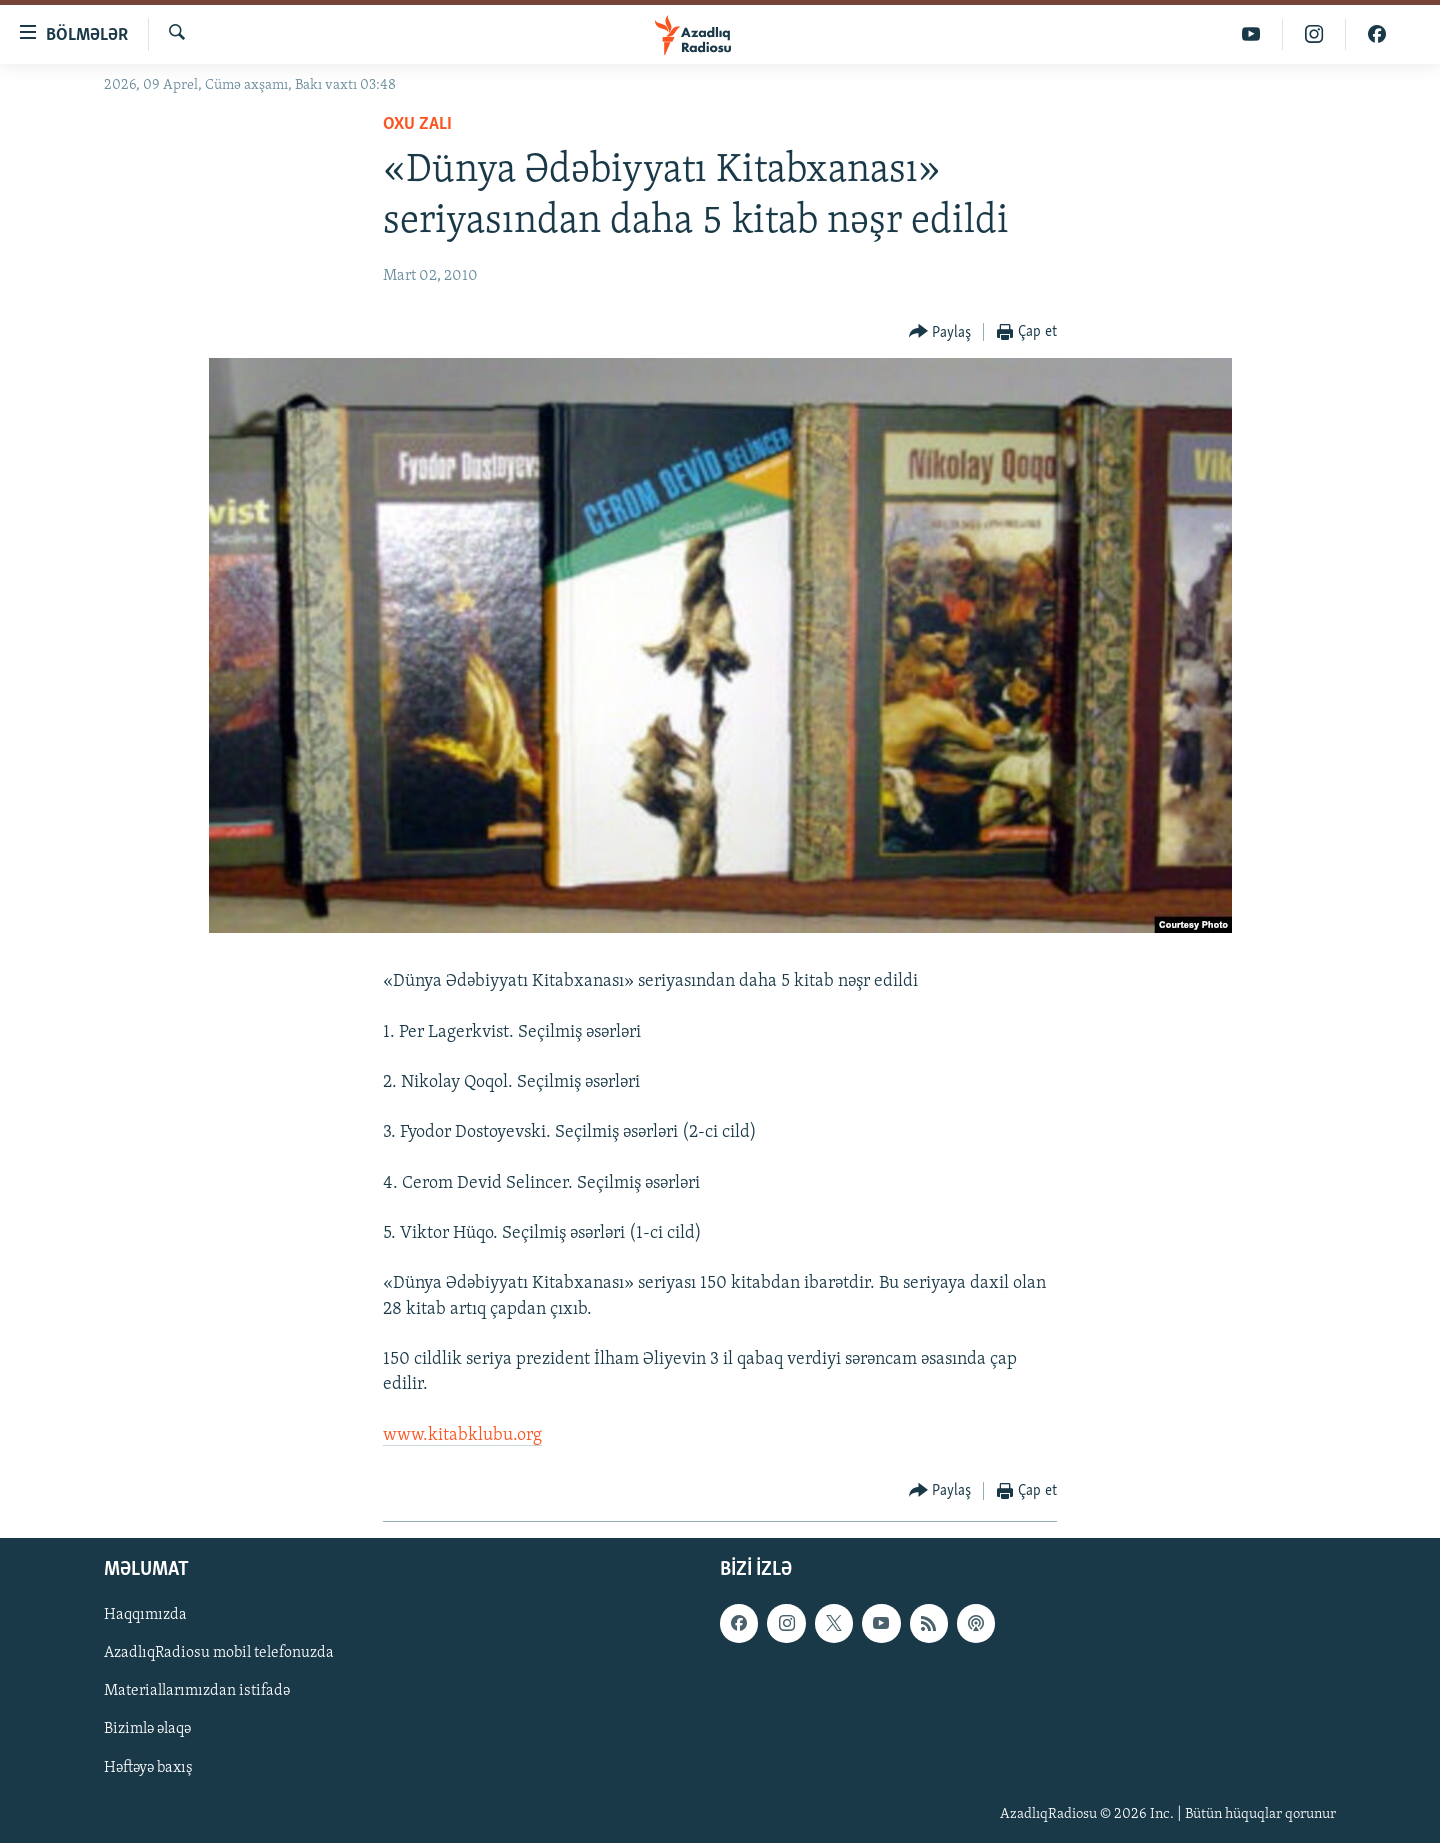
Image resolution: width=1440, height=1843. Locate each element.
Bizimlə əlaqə (147, 1729)
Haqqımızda (145, 1615)
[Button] (940, 332)
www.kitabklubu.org (462, 1435)
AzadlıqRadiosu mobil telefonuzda (219, 1653)
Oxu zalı (417, 124)
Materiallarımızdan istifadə (197, 1691)
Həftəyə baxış (148, 1767)
